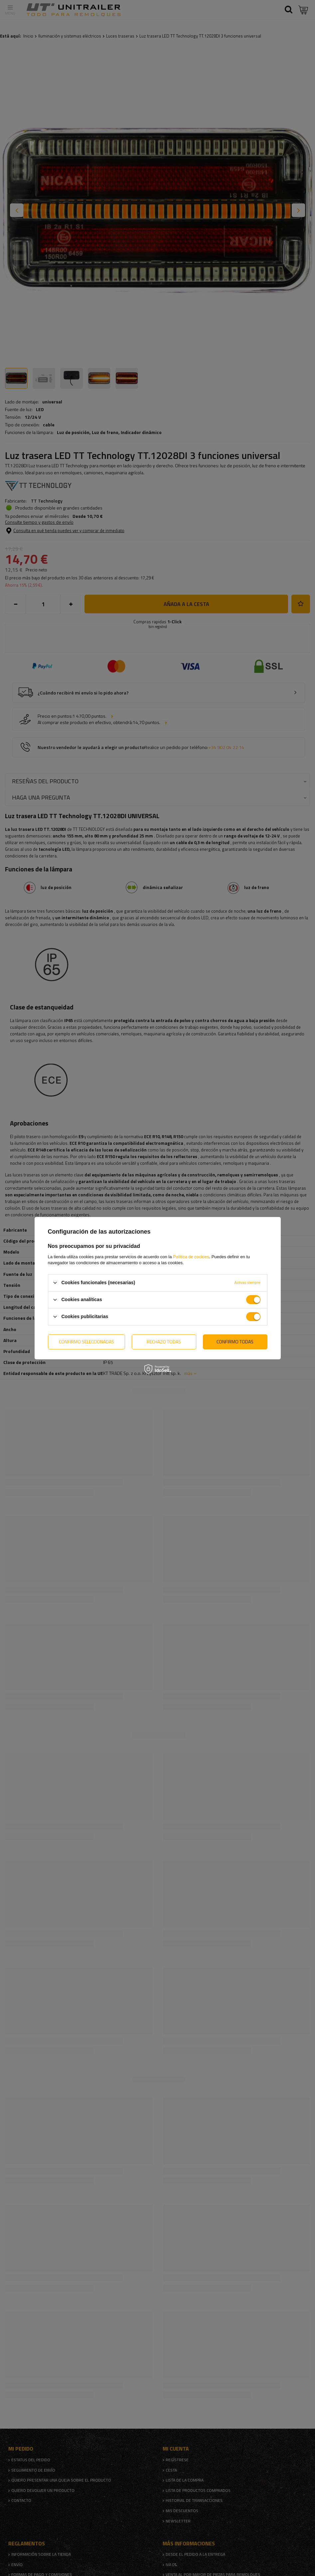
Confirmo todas (235, 1341)
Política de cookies (191, 1256)
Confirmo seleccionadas (86, 1341)
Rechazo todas (164, 1341)
